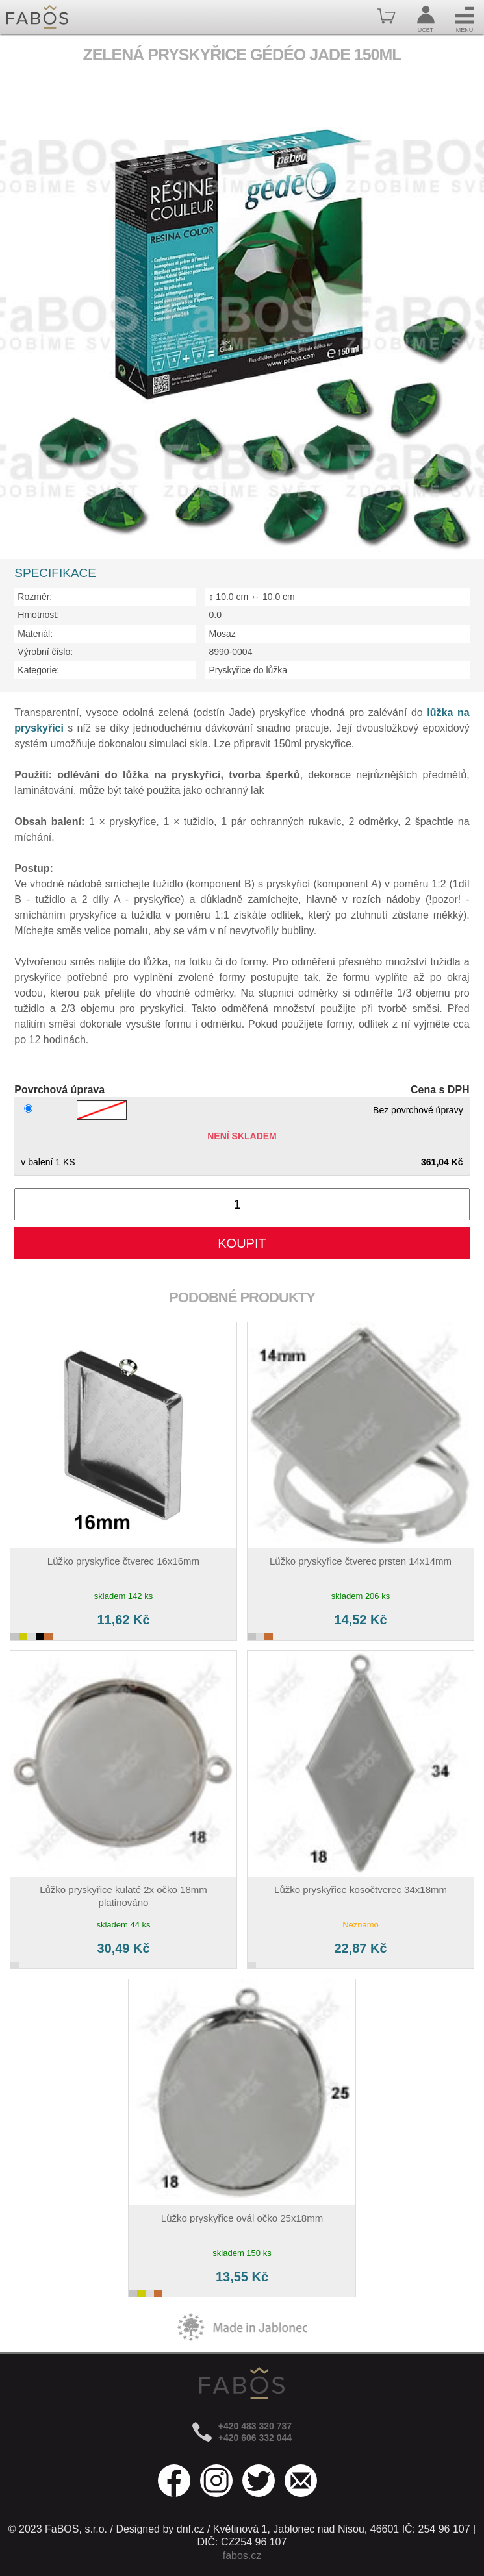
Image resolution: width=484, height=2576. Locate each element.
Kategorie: (38, 670)
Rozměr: (35, 596)
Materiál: (35, 633)
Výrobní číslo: (45, 652)
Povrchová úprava (59, 1089)
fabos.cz (242, 2555)
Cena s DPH (440, 1089)
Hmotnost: (38, 615)
